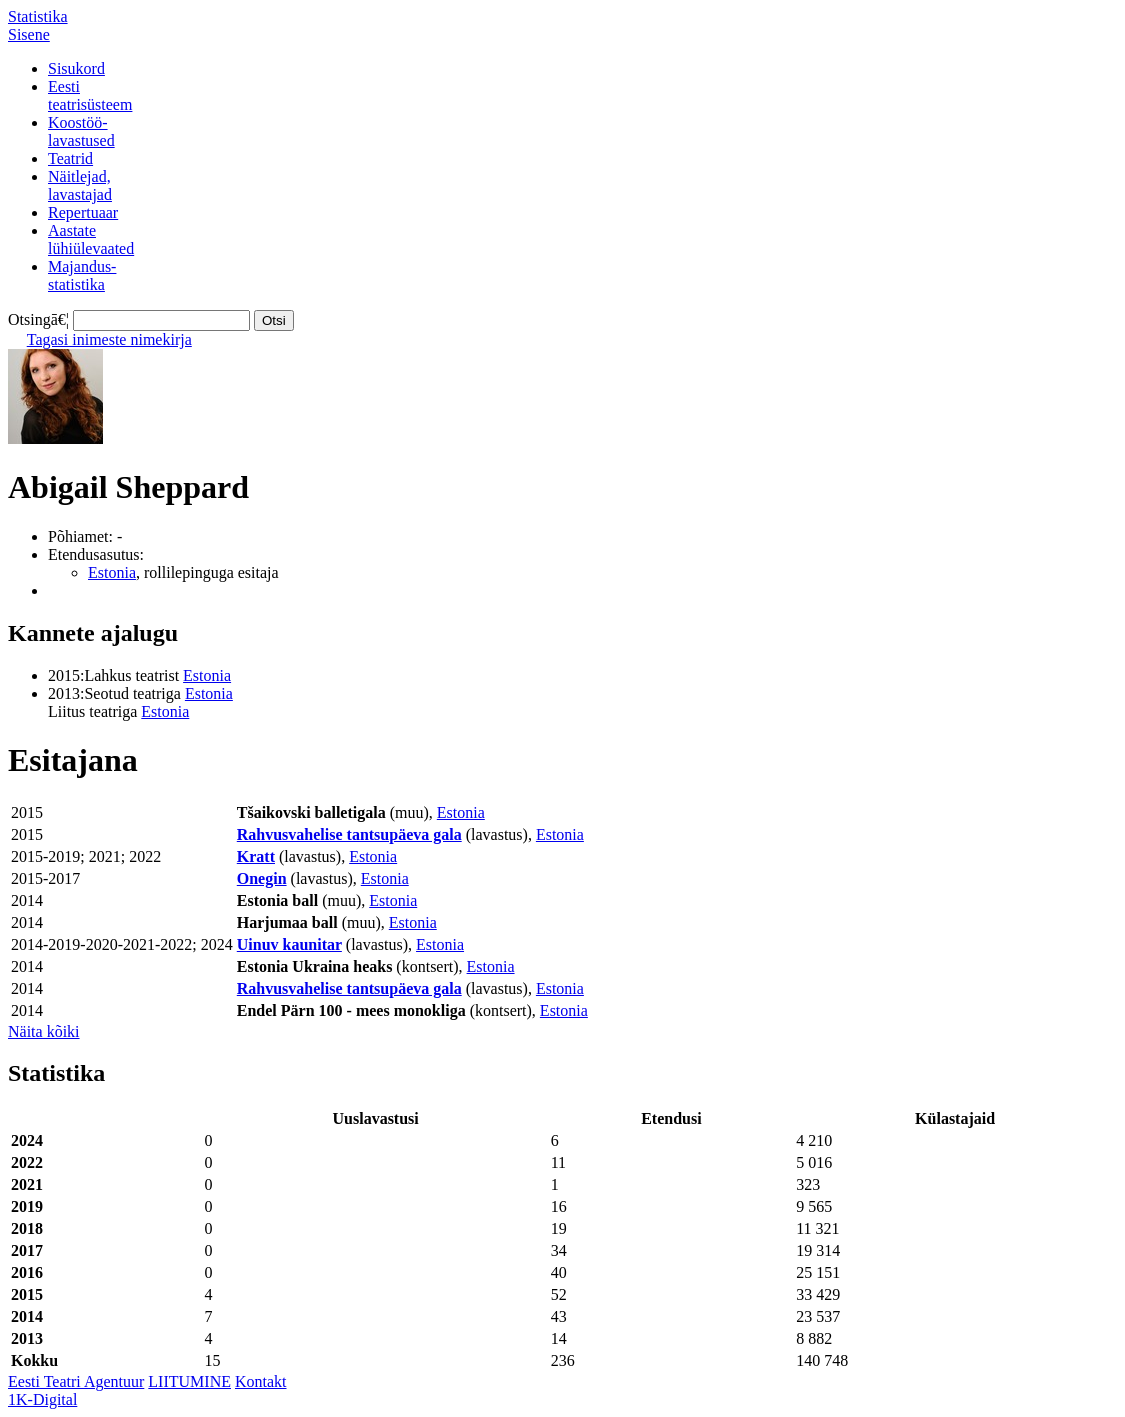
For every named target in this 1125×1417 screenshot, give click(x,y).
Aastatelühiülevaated (91, 239)
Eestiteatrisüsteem (90, 95)
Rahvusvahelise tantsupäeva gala (349, 834)
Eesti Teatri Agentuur (76, 1381)
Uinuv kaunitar (289, 944)
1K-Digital (42, 1399)
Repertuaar (83, 212)
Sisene (29, 34)
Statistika (38, 16)
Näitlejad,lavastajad (80, 185)
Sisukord (76, 68)
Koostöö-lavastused (81, 131)
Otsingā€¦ (38, 319)
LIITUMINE (189, 1381)
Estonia (112, 572)
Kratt (256, 856)
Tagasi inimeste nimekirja (109, 339)
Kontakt (261, 1381)
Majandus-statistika (82, 275)
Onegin (262, 878)
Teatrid (70, 158)
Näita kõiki (44, 1031)
